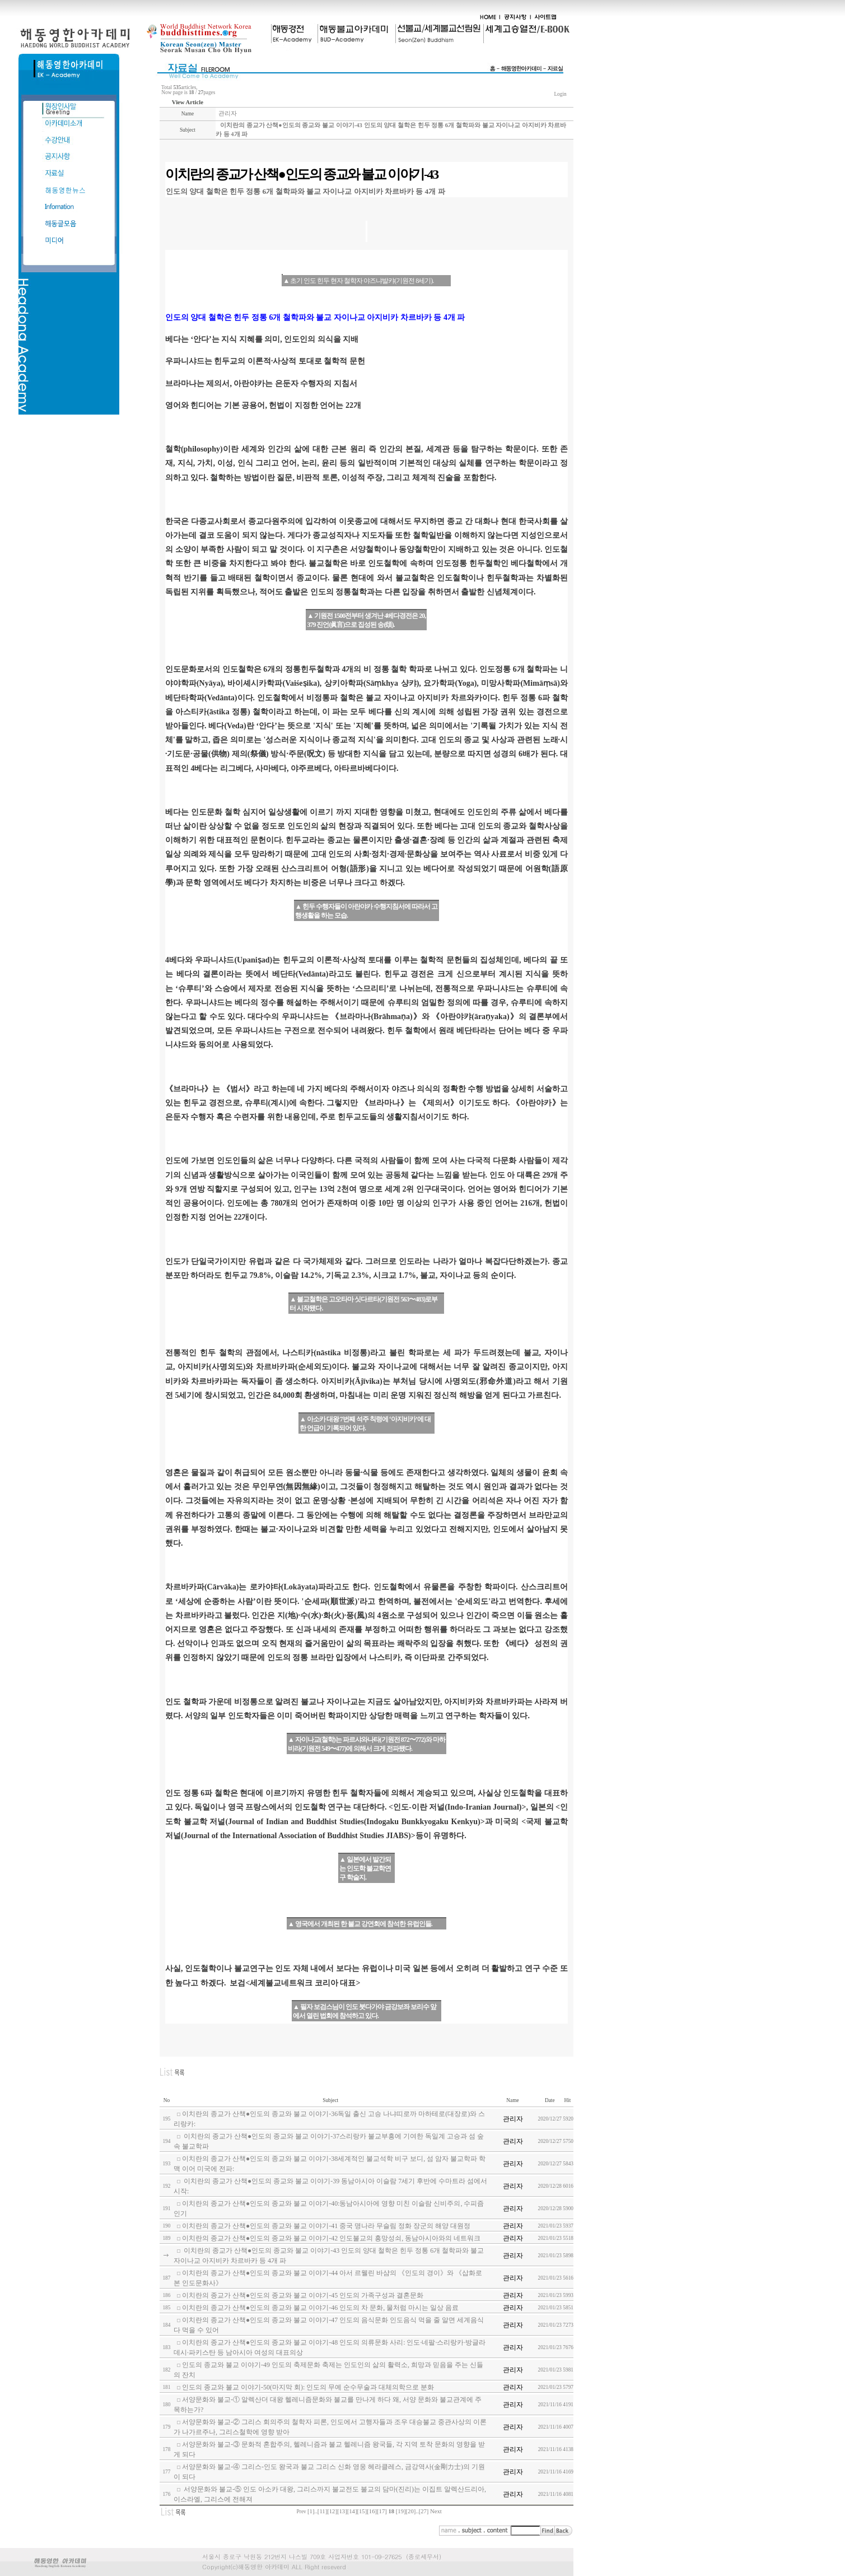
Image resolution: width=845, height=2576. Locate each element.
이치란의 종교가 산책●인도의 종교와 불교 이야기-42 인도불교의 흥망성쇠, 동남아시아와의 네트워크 (331, 2238)
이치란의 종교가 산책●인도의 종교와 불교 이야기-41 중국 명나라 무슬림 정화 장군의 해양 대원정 (326, 2226)
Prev (301, 2511)
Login (560, 94)
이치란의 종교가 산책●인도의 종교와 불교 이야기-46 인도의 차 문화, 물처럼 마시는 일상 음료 (320, 2308)
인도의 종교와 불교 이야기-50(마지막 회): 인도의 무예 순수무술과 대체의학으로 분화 (308, 2387)
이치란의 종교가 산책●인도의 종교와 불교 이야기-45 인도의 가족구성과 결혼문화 (302, 2295)
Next (436, 2511)
